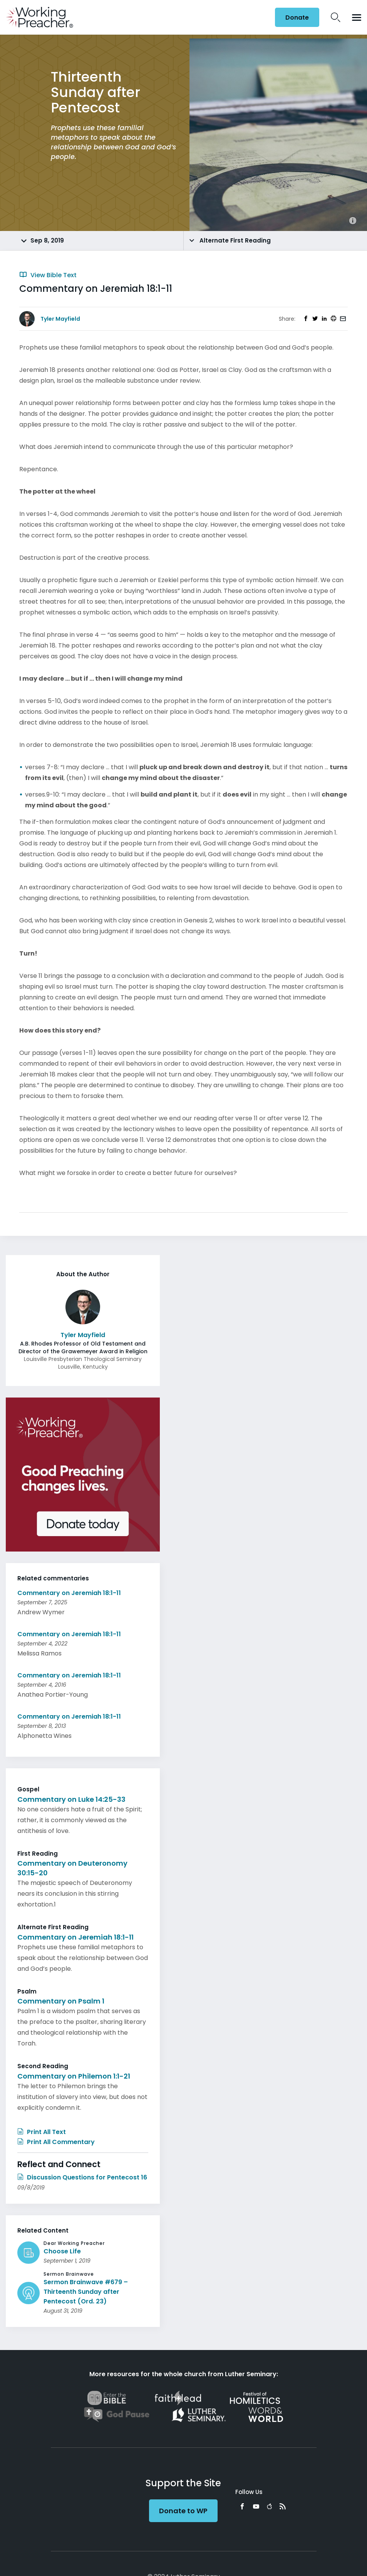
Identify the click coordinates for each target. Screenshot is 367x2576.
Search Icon (335, 17)
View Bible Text (48, 275)
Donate (297, 17)
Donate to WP (183, 2511)
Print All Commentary (56, 2141)
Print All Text (41, 2131)
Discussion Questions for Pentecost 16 (82, 2177)
